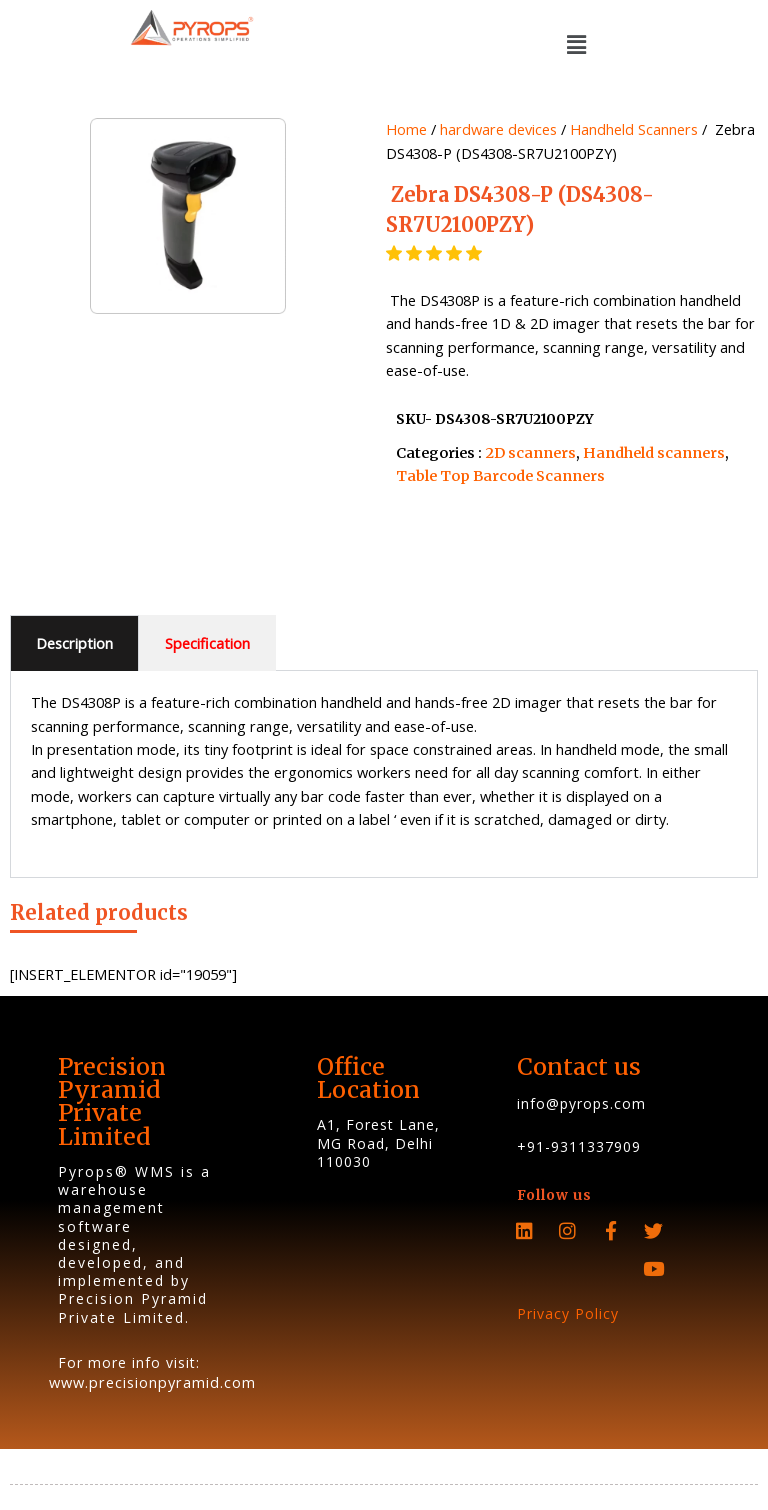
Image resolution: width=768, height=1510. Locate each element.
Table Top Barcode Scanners (500, 476)
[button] (576, 44)
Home (406, 129)
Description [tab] (74, 643)
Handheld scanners (654, 453)
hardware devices (498, 129)
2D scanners (530, 453)
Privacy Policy (568, 1313)
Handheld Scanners (634, 129)
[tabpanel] (384, 774)
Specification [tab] (207, 643)
